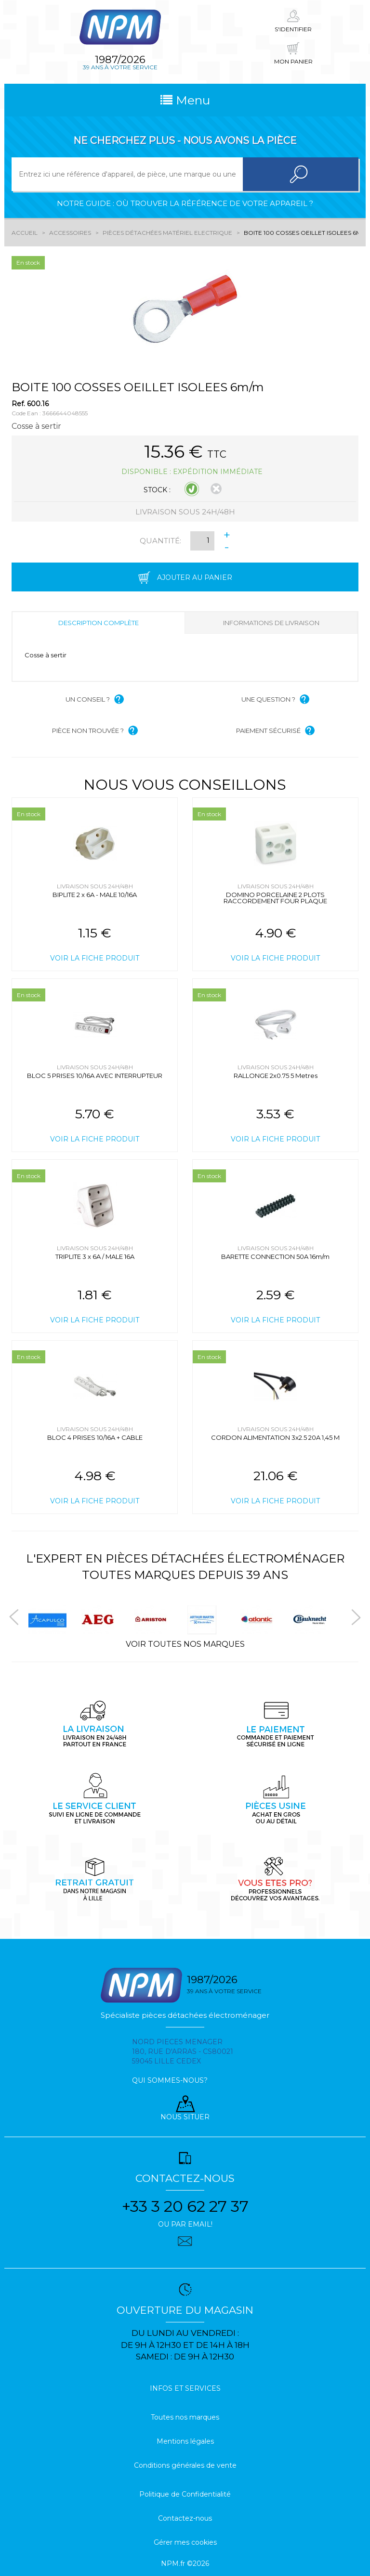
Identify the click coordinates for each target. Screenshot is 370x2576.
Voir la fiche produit (94, 958)
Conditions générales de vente (185, 2465)
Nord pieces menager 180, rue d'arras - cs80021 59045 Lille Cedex (182, 2051)
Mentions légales (185, 2441)
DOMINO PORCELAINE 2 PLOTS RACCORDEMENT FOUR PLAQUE (275, 898)
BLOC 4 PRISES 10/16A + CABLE (95, 1437)
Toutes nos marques (185, 2417)
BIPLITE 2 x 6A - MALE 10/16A (95, 894)
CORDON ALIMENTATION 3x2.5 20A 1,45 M (275, 1437)
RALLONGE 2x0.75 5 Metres (275, 1075)
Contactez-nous (185, 2518)
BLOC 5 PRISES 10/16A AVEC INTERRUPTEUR (94, 1075)
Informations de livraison (271, 623)
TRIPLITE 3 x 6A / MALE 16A (94, 1256)
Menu (185, 100)
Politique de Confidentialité (185, 2494)
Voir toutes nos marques (185, 1644)
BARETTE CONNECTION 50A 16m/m (275, 1256)
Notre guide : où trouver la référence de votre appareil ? (185, 203)
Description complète (98, 623)
